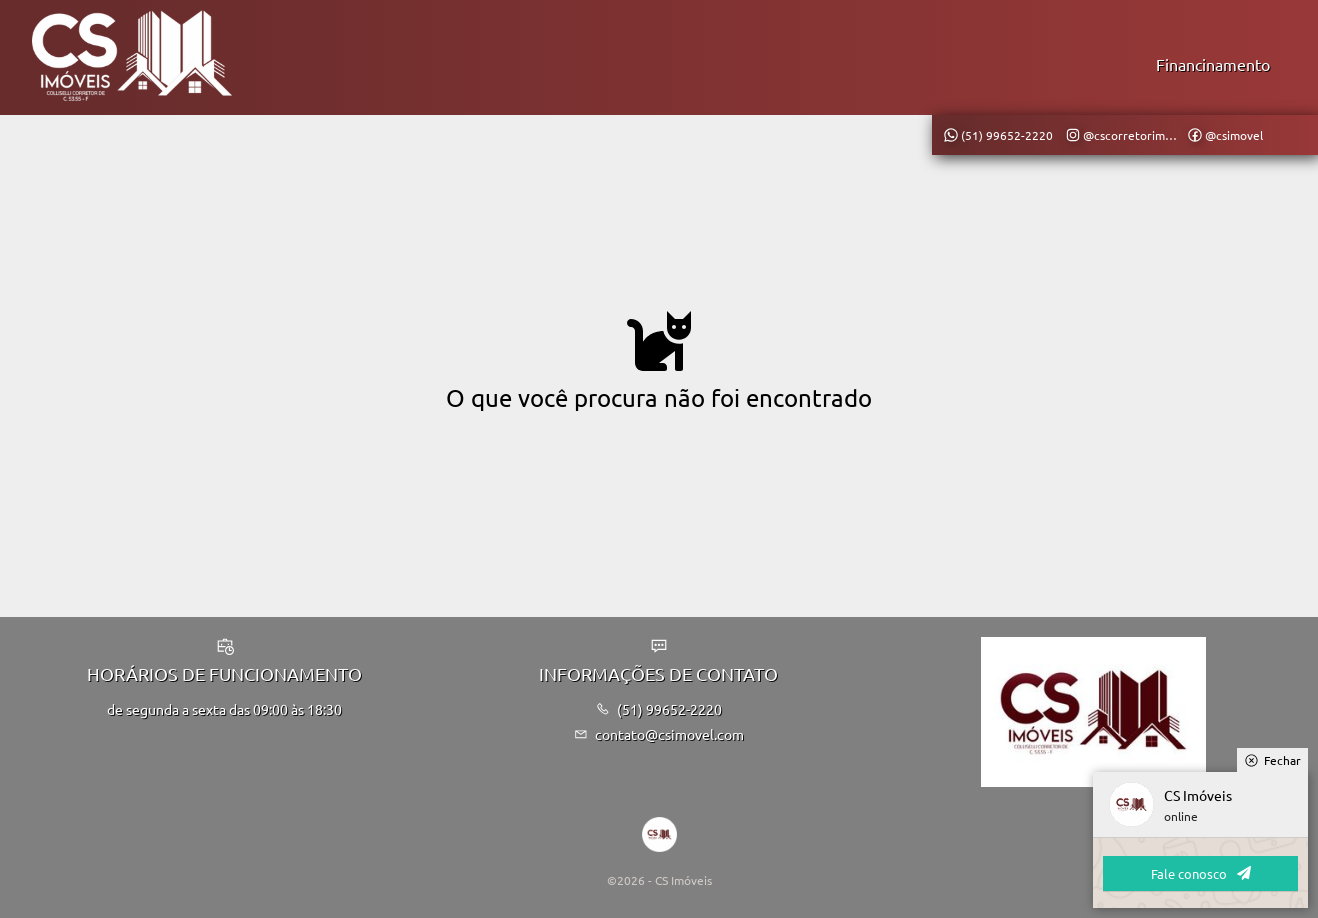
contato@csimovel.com (659, 734)
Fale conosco (1201, 873)
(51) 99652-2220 (659, 709)
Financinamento (1213, 64)
